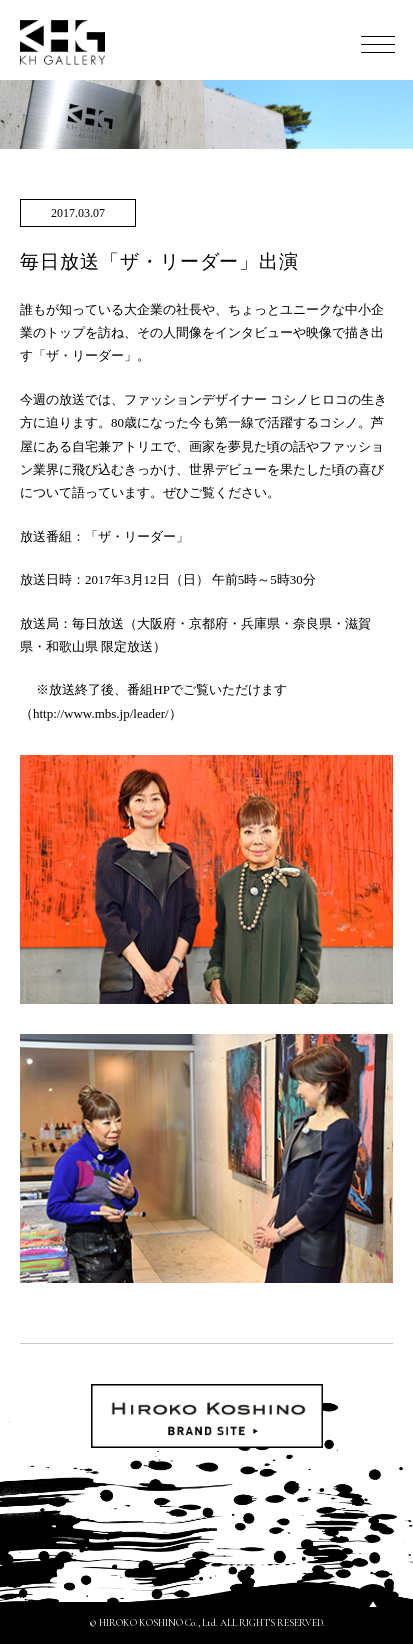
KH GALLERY (63, 42)
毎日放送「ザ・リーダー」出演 (159, 261)
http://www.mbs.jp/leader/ (101, 713)
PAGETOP (373, 1604)
